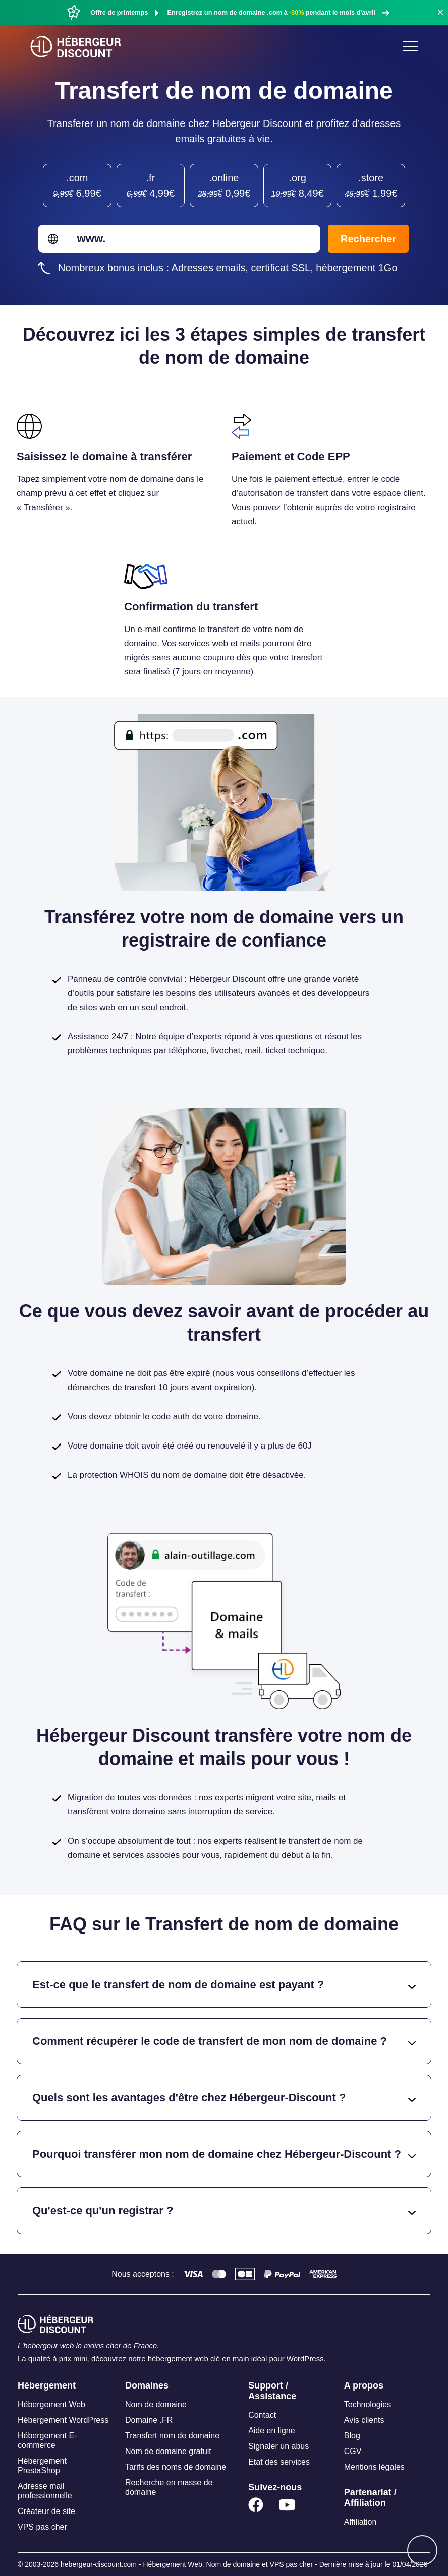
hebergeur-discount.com (99, 2564)
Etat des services (279, 2462)
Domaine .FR (149, 2420)
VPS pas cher (42, 2527)
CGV (353, 2451)
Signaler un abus (278, 2446)
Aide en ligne (271, 2430)
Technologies (367, 2404)
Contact (262, 2415)
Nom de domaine (156, 2404)
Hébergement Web (51, 2404)
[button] (440, 12)
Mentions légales (374, 2467)
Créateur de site (46, 2511)
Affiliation (360, 2522)
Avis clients (364, 2420)
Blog (352, 2435)
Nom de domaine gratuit (168, 2451)
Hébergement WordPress (63, 2420)
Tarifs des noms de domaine (175, 2467)
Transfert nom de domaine (172, 2435)
